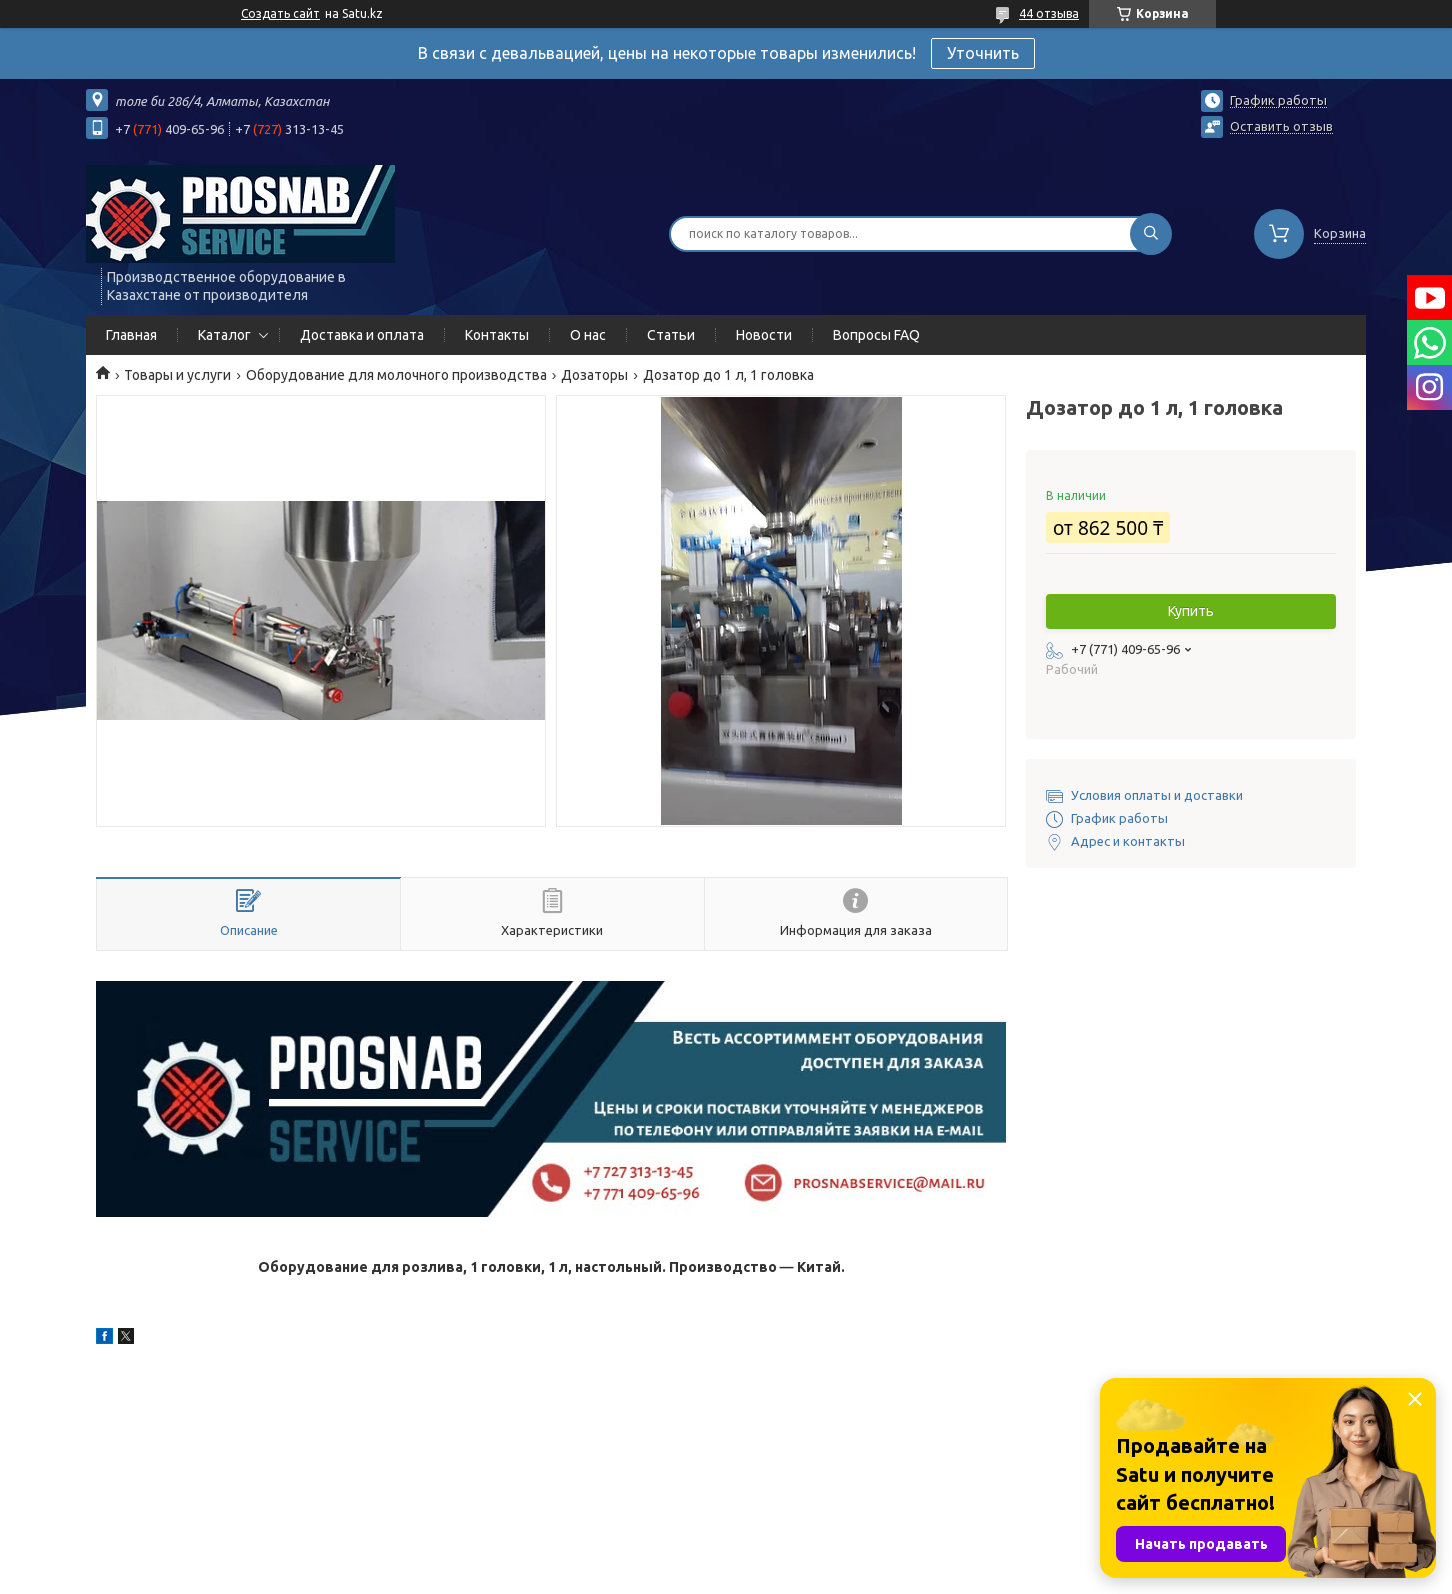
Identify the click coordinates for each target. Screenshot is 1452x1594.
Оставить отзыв (1281, 126)
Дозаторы (594, 375)
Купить (1191, 611)
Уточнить (983, 53)
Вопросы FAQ (876, 335)
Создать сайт (280, 13)
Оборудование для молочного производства (396, 375)
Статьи (671, 335)
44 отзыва (1049, 13)
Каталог (224, 335)
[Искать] (1151, 234)
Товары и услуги (177, 375)
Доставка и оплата (362, 335)
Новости (764, 335)
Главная (131, 335)
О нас (588, 335)
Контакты (497, 335)
